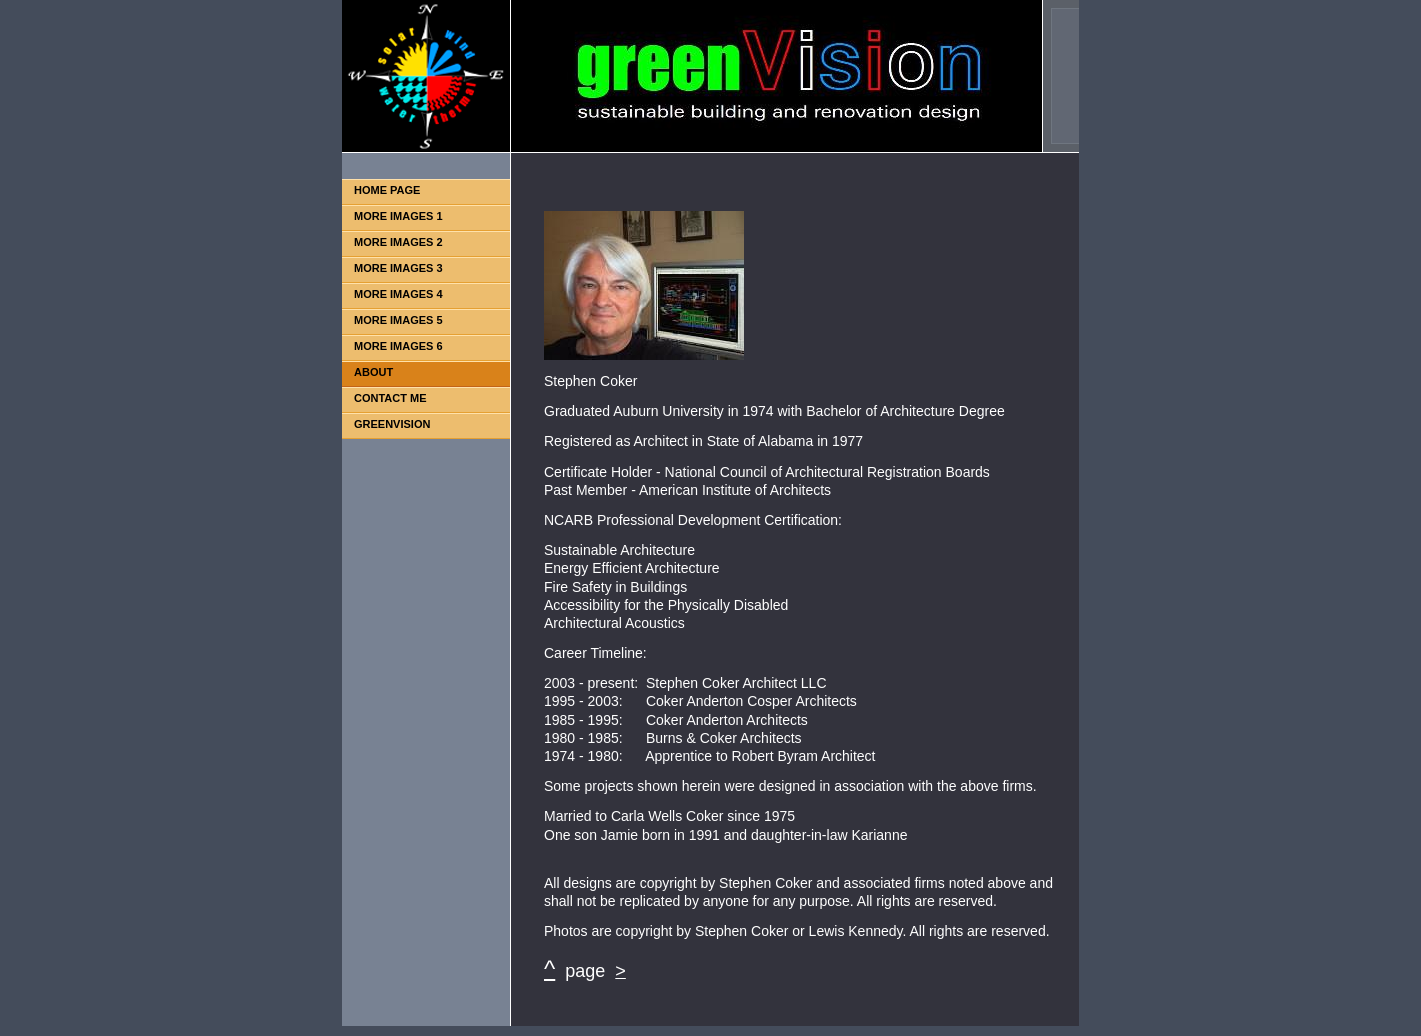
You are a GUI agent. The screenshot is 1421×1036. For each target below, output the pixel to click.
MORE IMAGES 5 (398, 320)
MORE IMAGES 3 (398, 268)
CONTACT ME (390, 398)
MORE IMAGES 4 (398, 294)
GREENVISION (392, 424)
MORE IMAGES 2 (398, 242)
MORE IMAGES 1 (398, 216)
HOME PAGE (387, 190)
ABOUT (373, 372)
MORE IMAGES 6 (398, 346)
